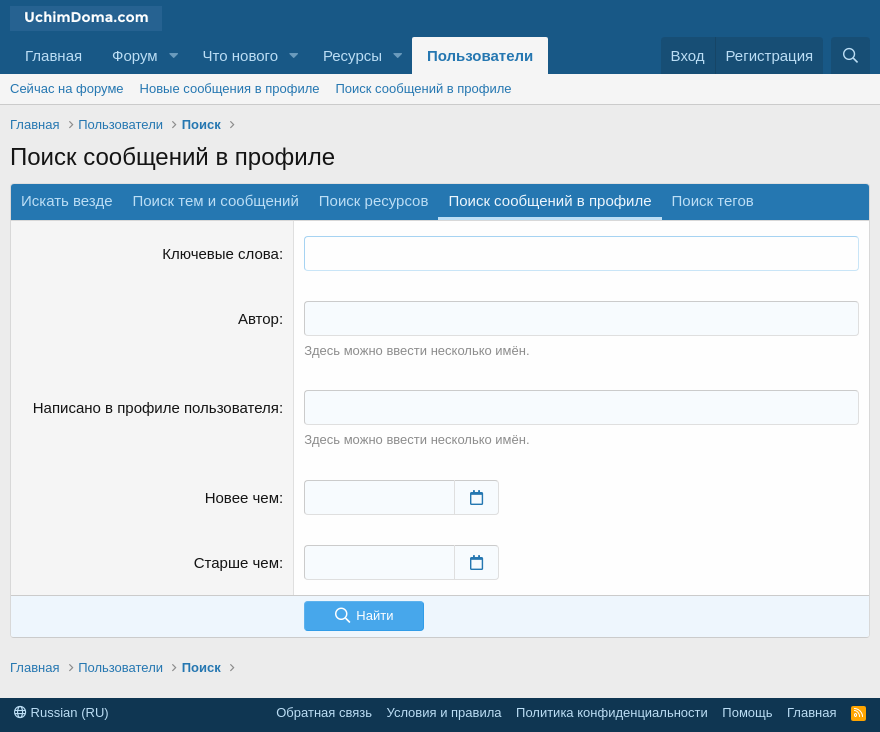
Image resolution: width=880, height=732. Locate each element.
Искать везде (67, 200)
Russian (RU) (61, 712)
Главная (53, 55)
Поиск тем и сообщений (216, 200)
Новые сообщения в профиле (230, 88)
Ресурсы (352, 55)
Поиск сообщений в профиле (423, 88)
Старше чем (236, 562)
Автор (258, 318)
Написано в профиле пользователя (156, 407)
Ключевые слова (220, 253)
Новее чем (242, 497)
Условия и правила (444, 712)
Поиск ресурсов (374, 200)
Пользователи (480, 55)
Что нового (240, 55)
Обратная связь (324, 712)
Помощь (747, 712)
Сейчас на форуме (67, 88)
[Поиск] (850, 55)
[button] (174, 55)
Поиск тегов (713, 200)
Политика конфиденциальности (612, 712)
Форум (135, 55)
